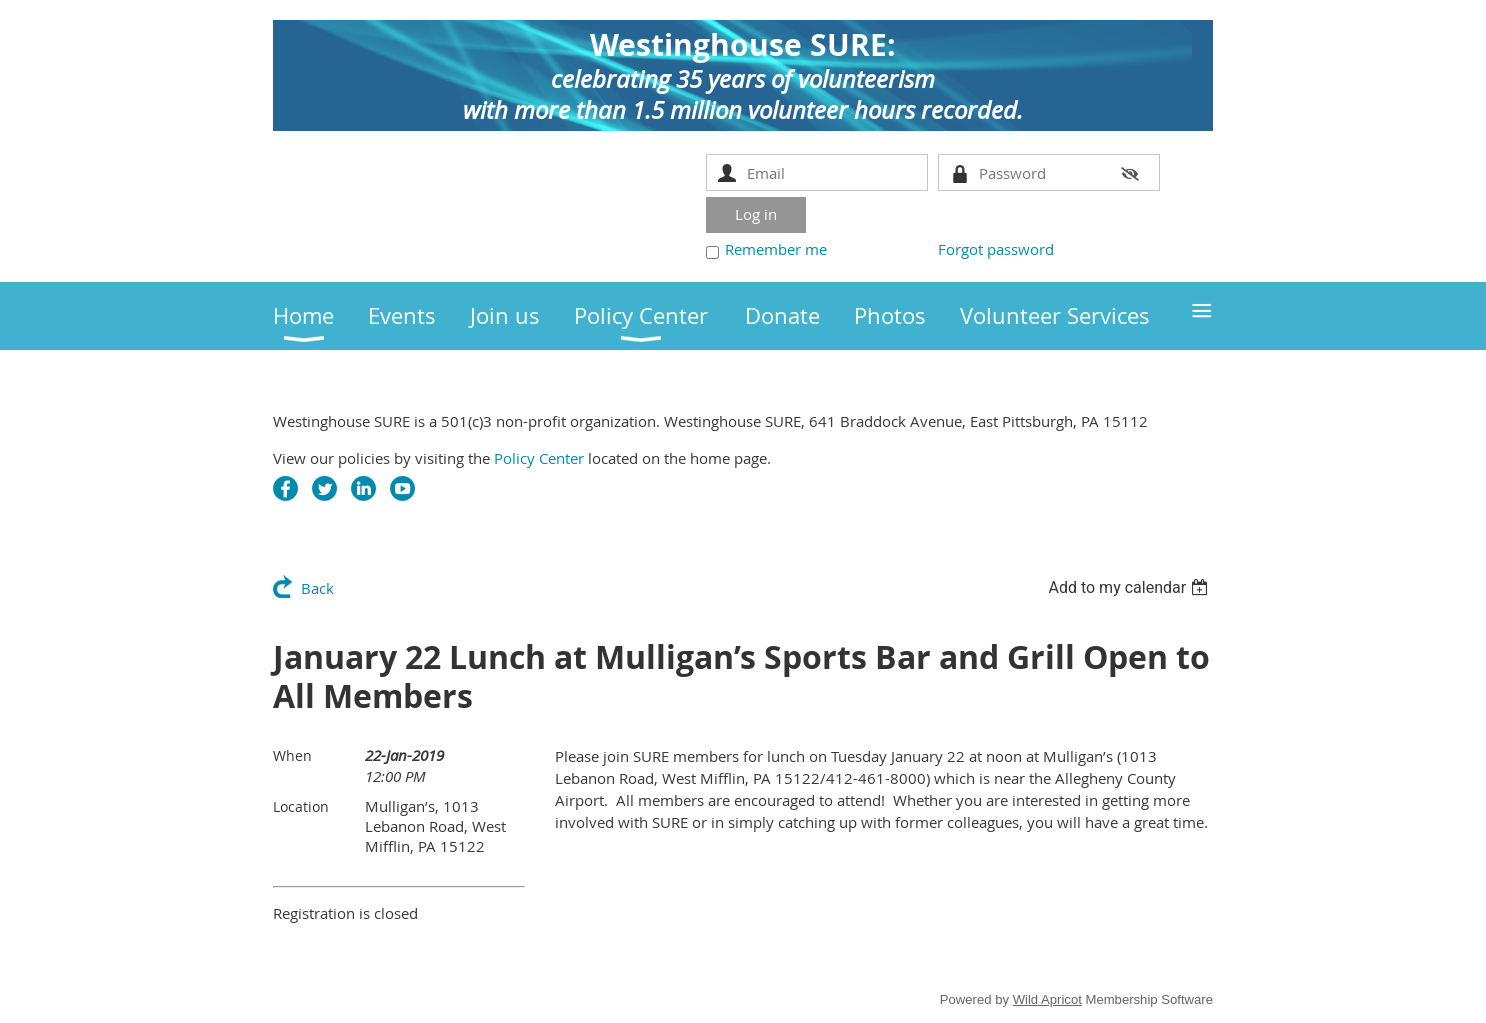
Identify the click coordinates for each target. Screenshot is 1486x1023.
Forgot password (996, 249)
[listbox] (1130, 587)
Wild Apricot (1047, 999)
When (292, 755)
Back (317, 588)
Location (301, 806)
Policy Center (539, 458)
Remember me (776, 249)
